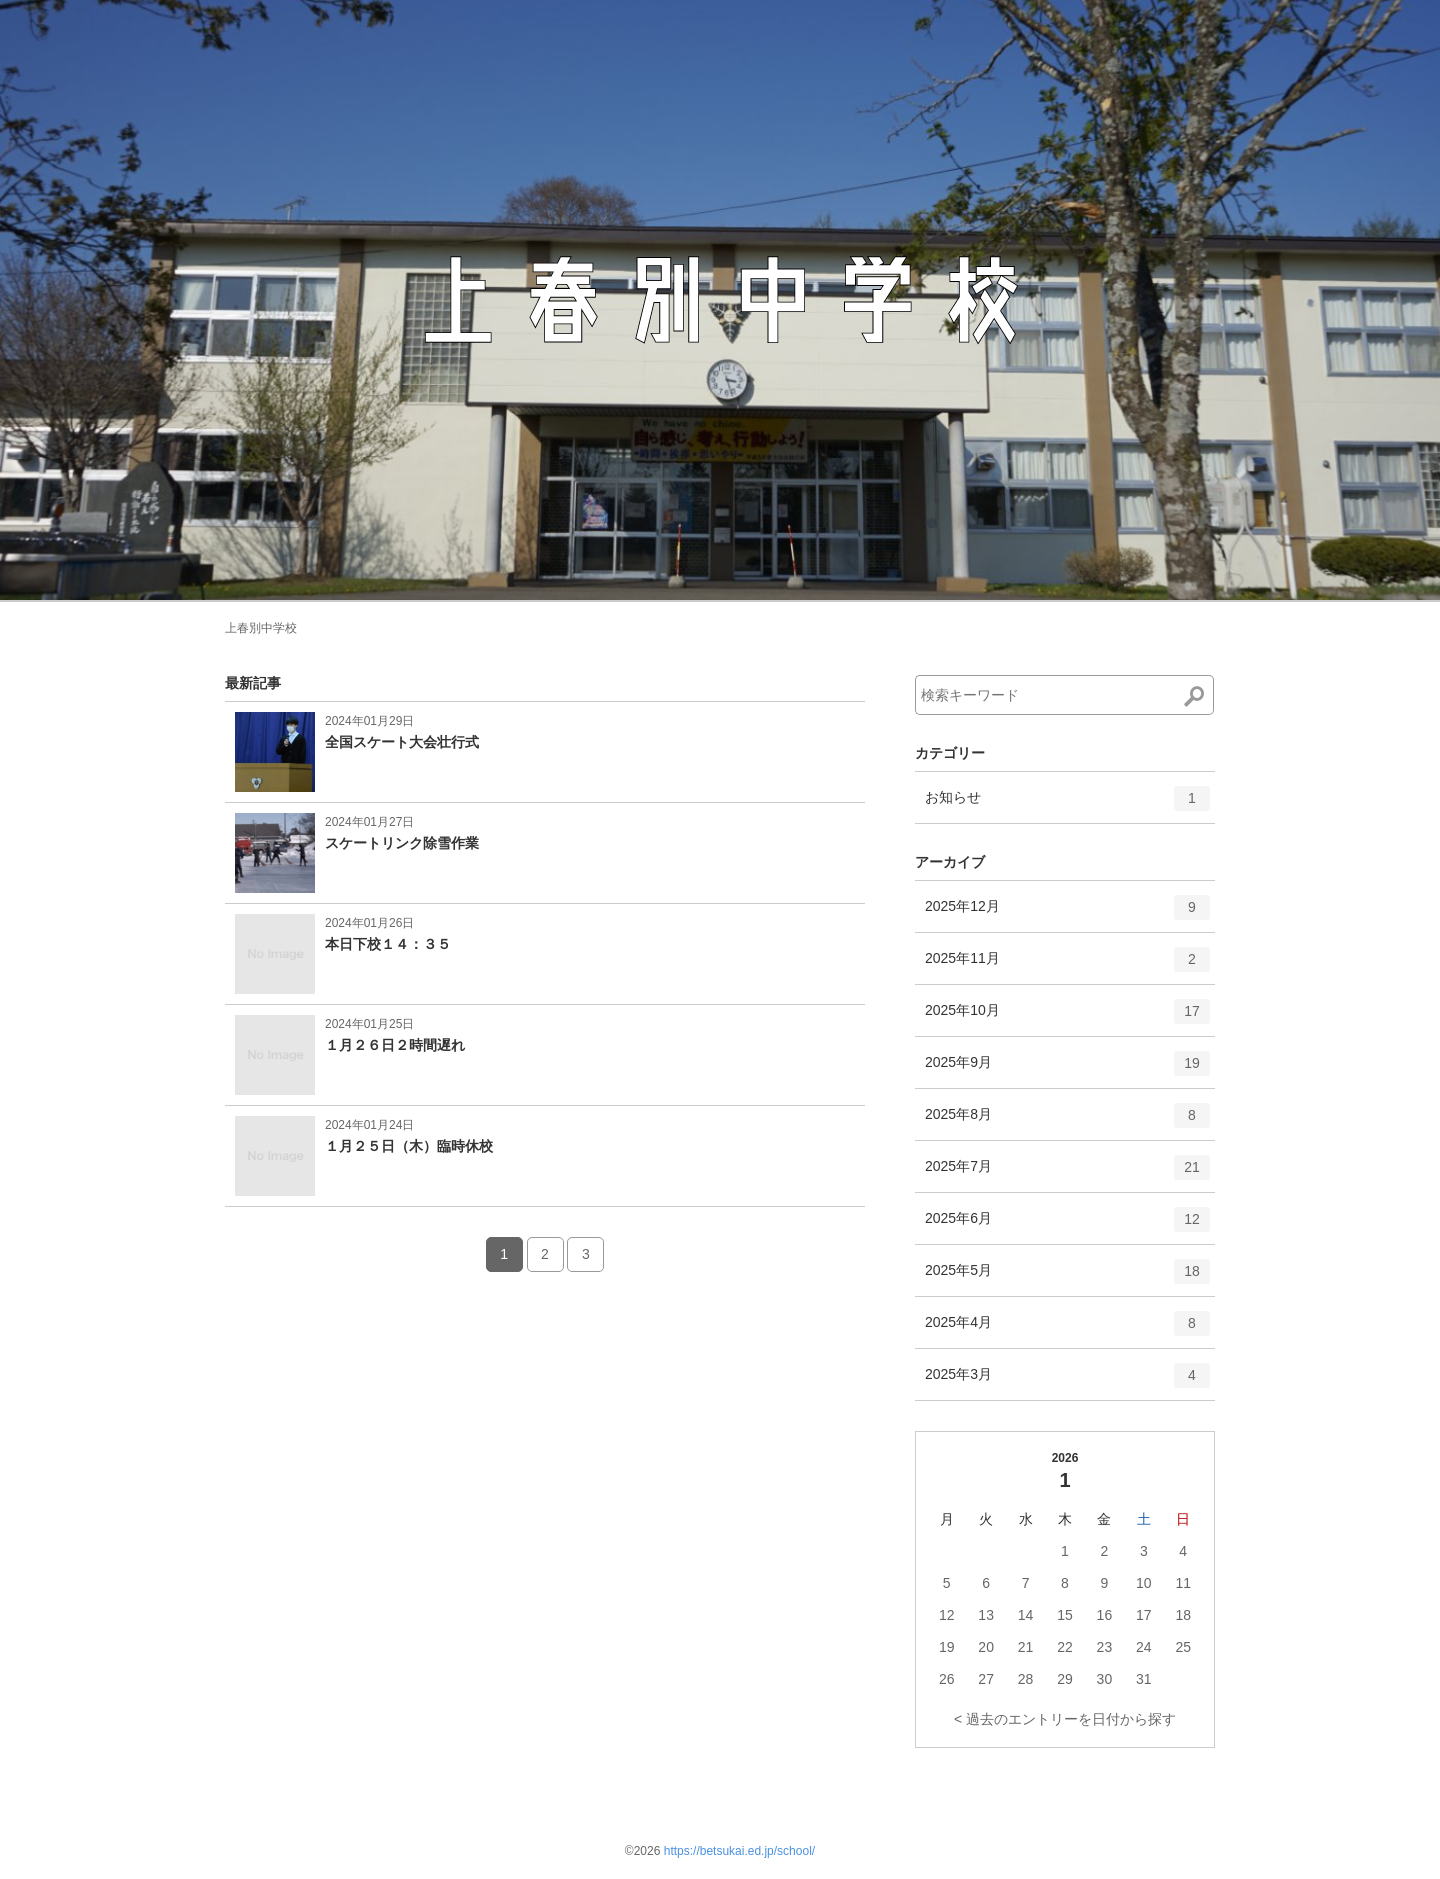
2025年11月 (1067, 966)
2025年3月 (1067, 1382)
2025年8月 (1067, 1122)
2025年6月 (1067, 1226)
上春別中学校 (261, 628)
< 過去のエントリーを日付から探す (1065, 1719)
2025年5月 (1067, 1278)
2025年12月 (1067, 914)
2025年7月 (1067, 1174)
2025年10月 (1067, 1018)
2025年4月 (1067, 1330)
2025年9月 (1067, 1070)
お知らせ (1067, 805)
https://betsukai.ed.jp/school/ (739, 1851)
